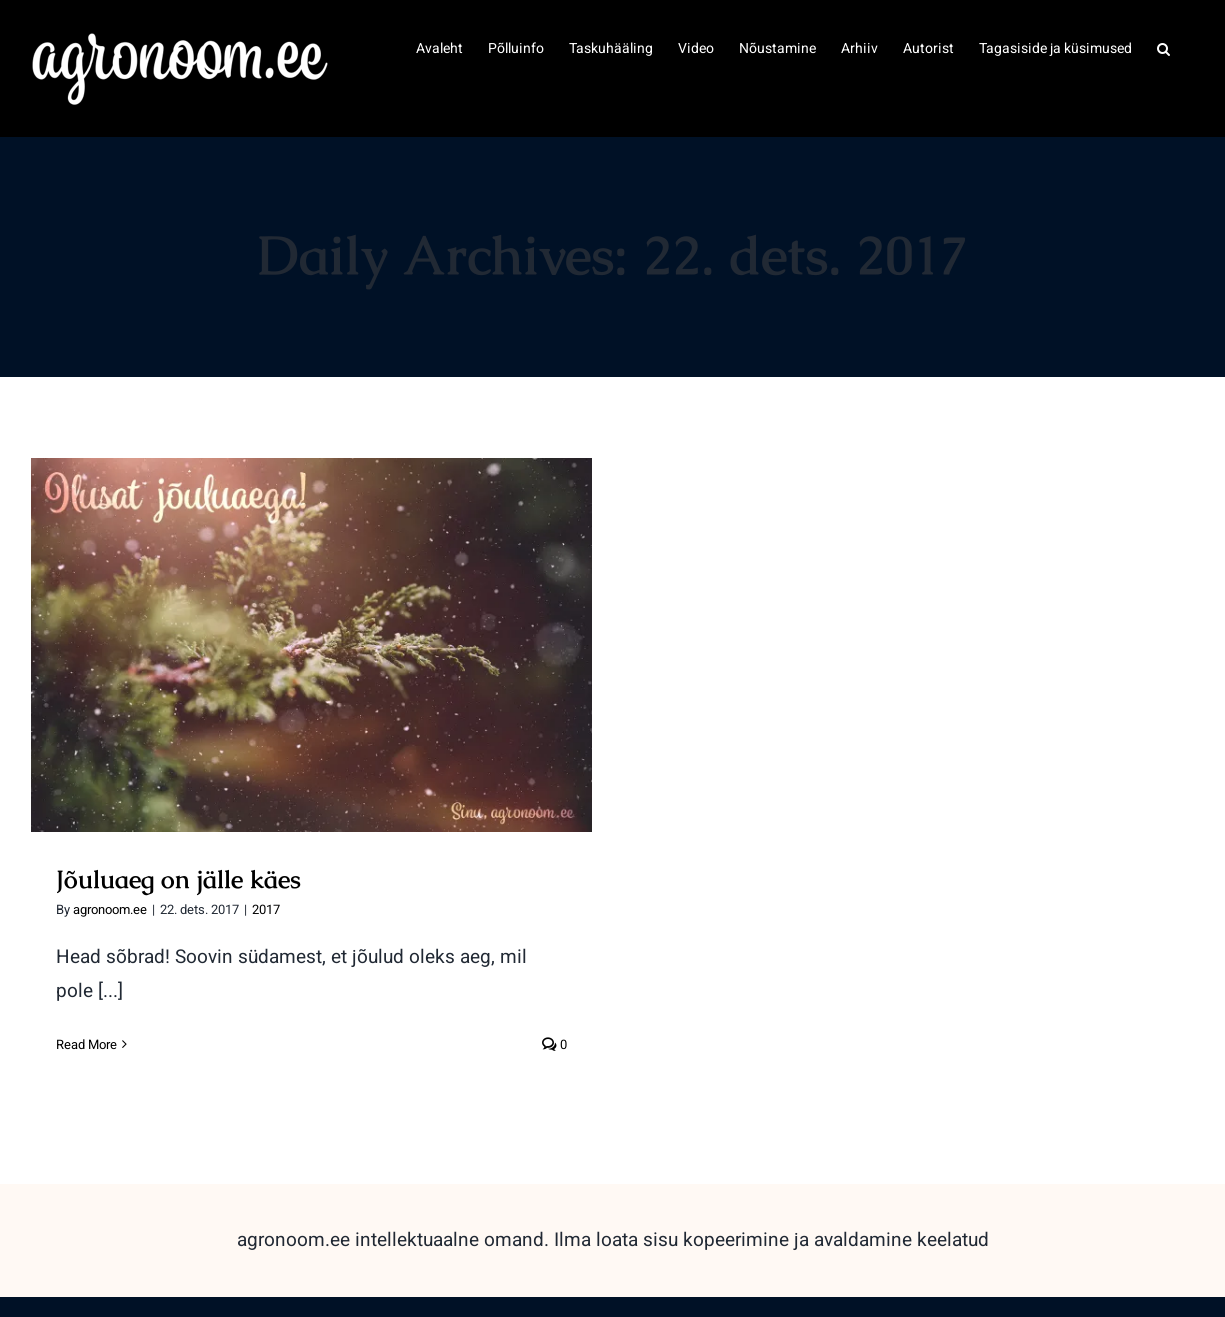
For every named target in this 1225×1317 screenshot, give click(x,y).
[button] (1163, 47)
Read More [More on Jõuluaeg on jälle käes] (86, 1044)
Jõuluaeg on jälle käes (178, 879)
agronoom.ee (110, 909)
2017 (266, 909)
